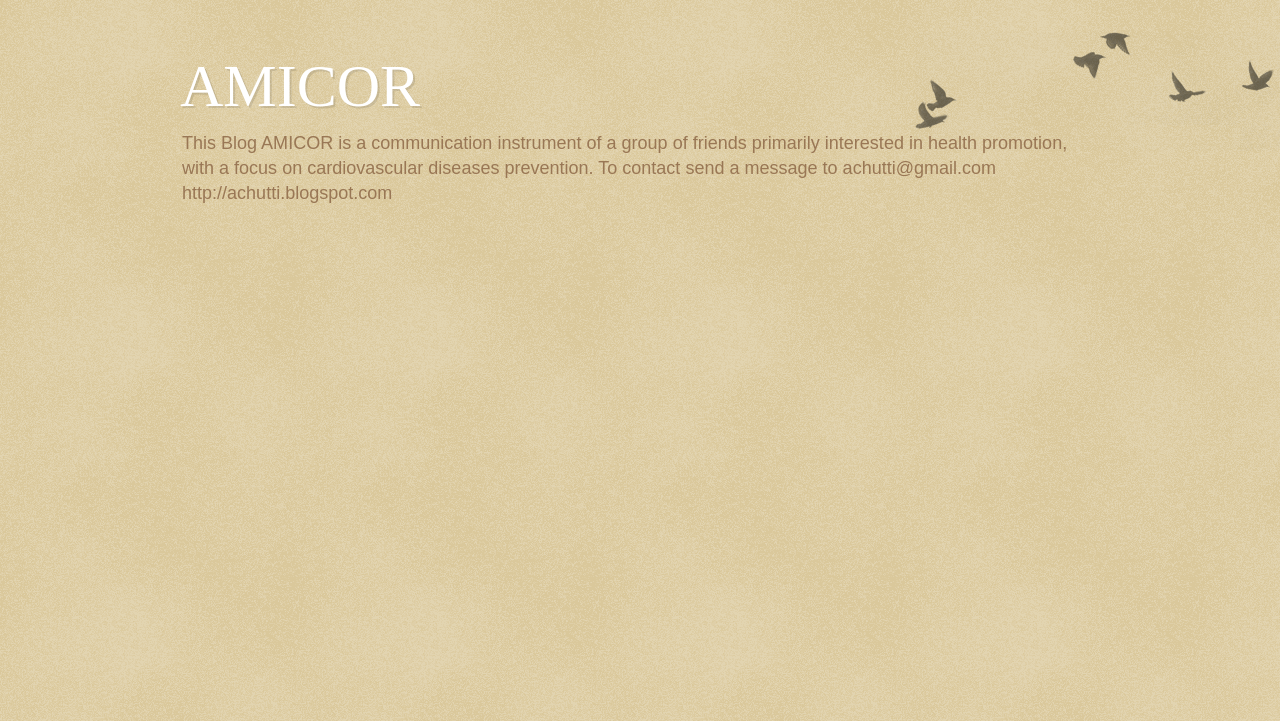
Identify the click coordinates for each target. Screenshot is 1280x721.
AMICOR (300, 86)
